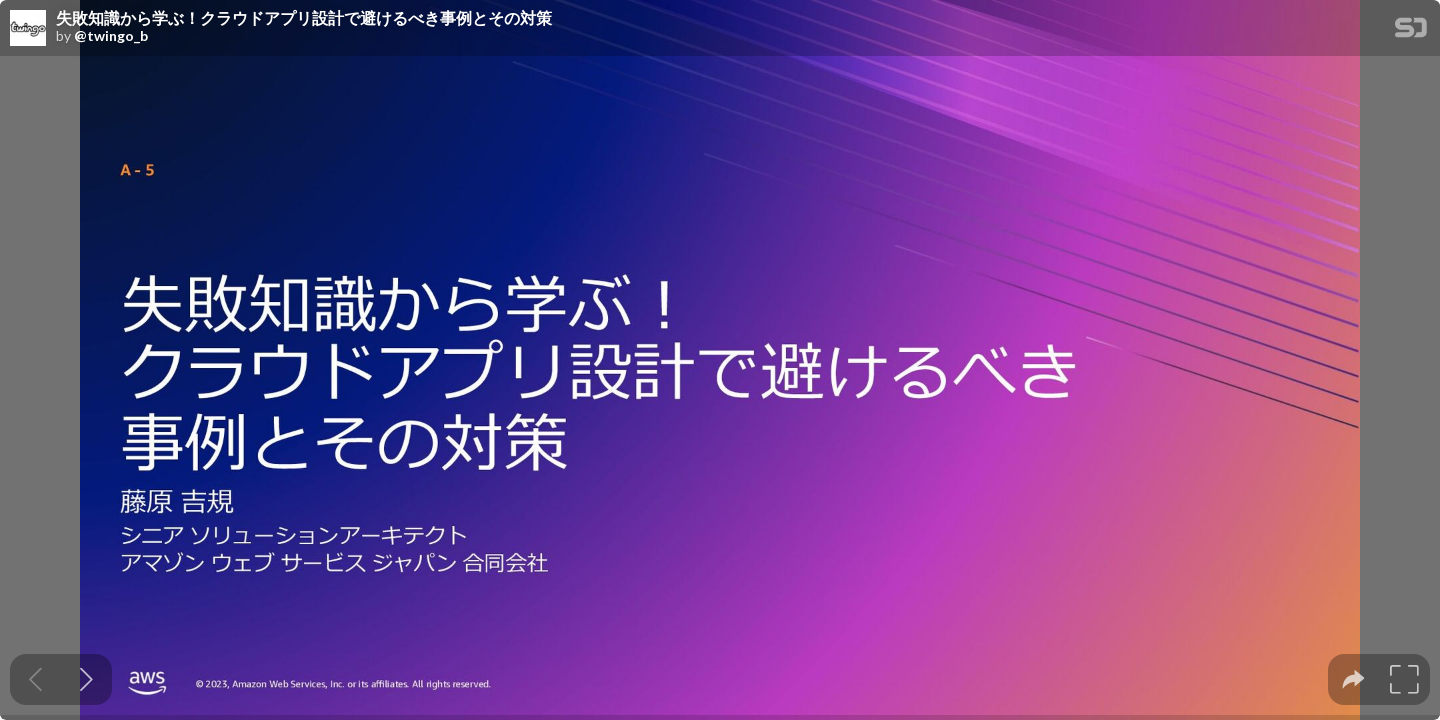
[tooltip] (1353, 679)
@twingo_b (111, 36)
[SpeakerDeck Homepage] (1411, 31)
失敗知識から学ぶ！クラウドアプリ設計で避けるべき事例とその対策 (304, 18)
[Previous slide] (35, 679)
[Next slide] (86, 679)
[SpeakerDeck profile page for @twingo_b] (28, 29)
